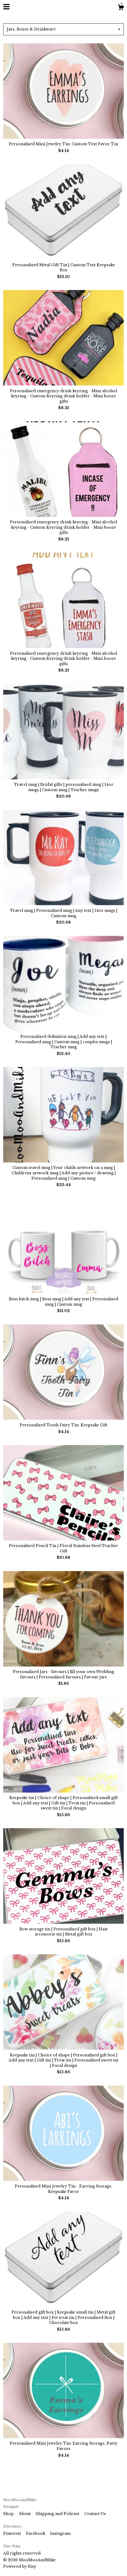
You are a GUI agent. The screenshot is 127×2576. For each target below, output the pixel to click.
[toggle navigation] (6, 6)
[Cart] (121, 8)
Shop (9, 2513)
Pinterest (12, 2533)
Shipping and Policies (58, 2513)
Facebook (36, 2533)
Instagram (60, 2533)
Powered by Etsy (19, 2566)
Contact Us (95, 2513)
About (25, 2513)
